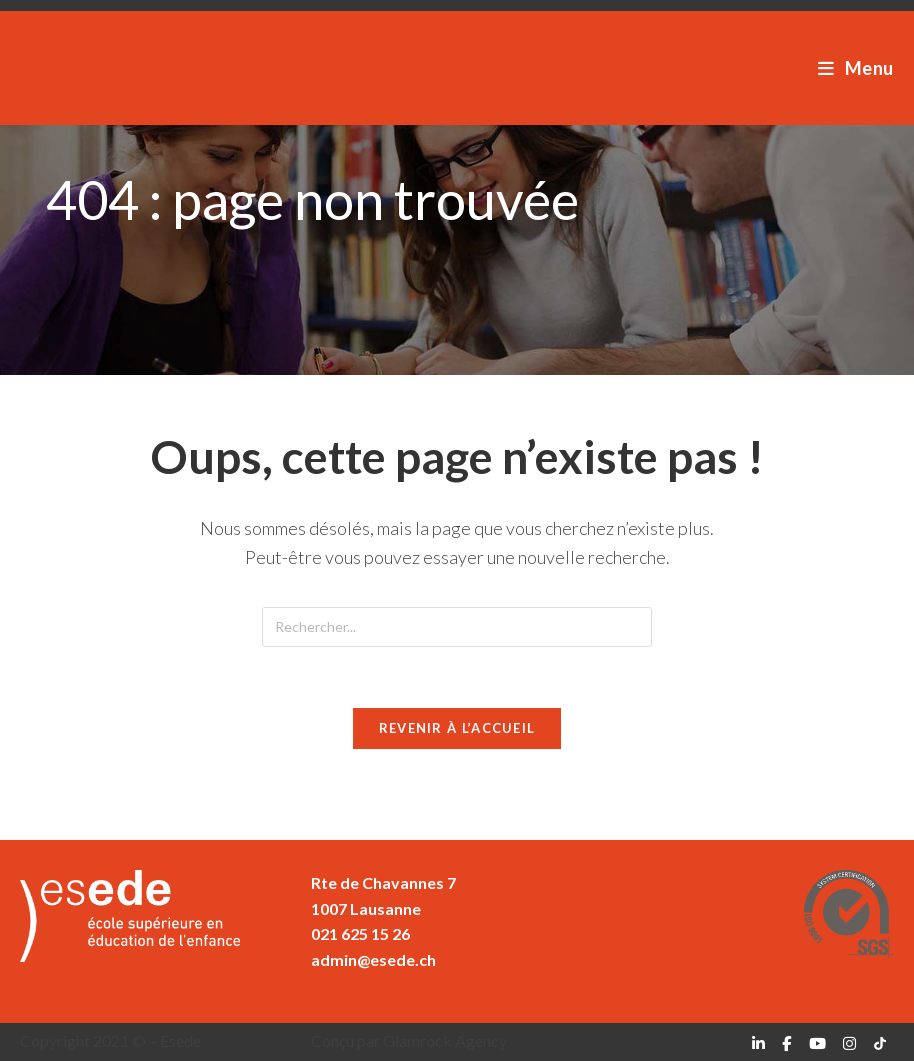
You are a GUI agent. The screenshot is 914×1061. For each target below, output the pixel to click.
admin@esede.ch (373, 959)
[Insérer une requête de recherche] (457, 627)
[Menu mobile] (856, 68)
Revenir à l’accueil (457, 728)
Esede (52, 67)
